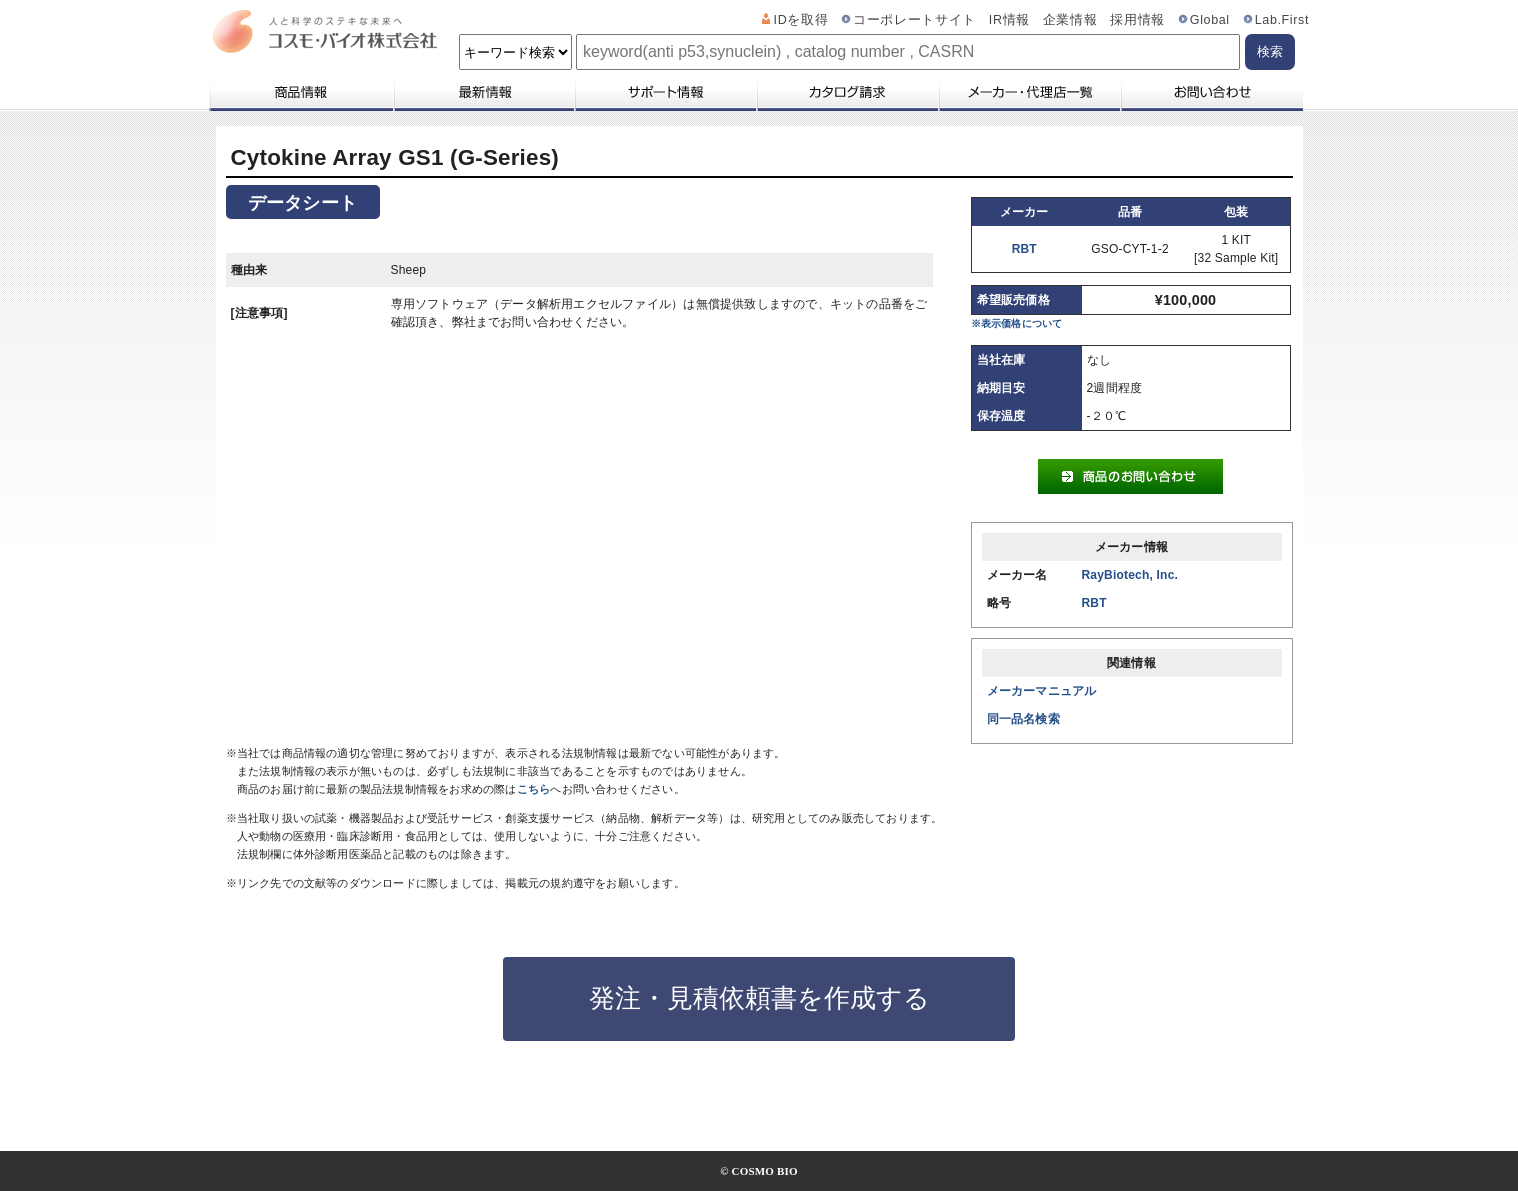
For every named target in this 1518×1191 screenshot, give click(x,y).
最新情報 (483, 92)
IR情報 (1009, 20)
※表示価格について (1017, 323)
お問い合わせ (1211, 92)
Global (1210, 20)
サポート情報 (665, 92)
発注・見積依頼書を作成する (759, 998)
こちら (534, 789)
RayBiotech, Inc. (1130, 575)
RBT (1024, 249)
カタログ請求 (847, 92)
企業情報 (1070, 20)
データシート (302, 203)
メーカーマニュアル (1042, 691)
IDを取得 (801, 20)
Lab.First (1282, 20)
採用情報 (1137, 20)
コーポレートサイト (914, 20)
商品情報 (300, 92)
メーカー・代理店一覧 (1029, 92)
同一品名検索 (1023, 719)
